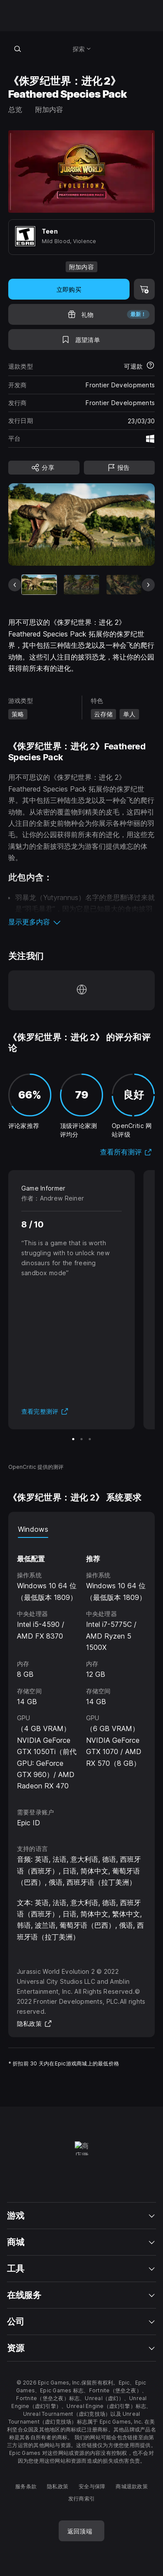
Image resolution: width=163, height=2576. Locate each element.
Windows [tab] (33, 1529)
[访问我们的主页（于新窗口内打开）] (82, 990)
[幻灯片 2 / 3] (81, 1439)
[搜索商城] (17, 48)
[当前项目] (39, 584)
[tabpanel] (81, 1665)
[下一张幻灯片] (148, 584)
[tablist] (81, 1529)
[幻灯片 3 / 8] (124, 584)
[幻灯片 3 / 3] (90, 1439)
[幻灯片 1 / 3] (73, 1439)
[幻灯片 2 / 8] (81, 584)
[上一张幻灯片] (14, 584)
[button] (81, 921)
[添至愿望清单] (81, 339)
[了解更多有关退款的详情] (150, 366)
